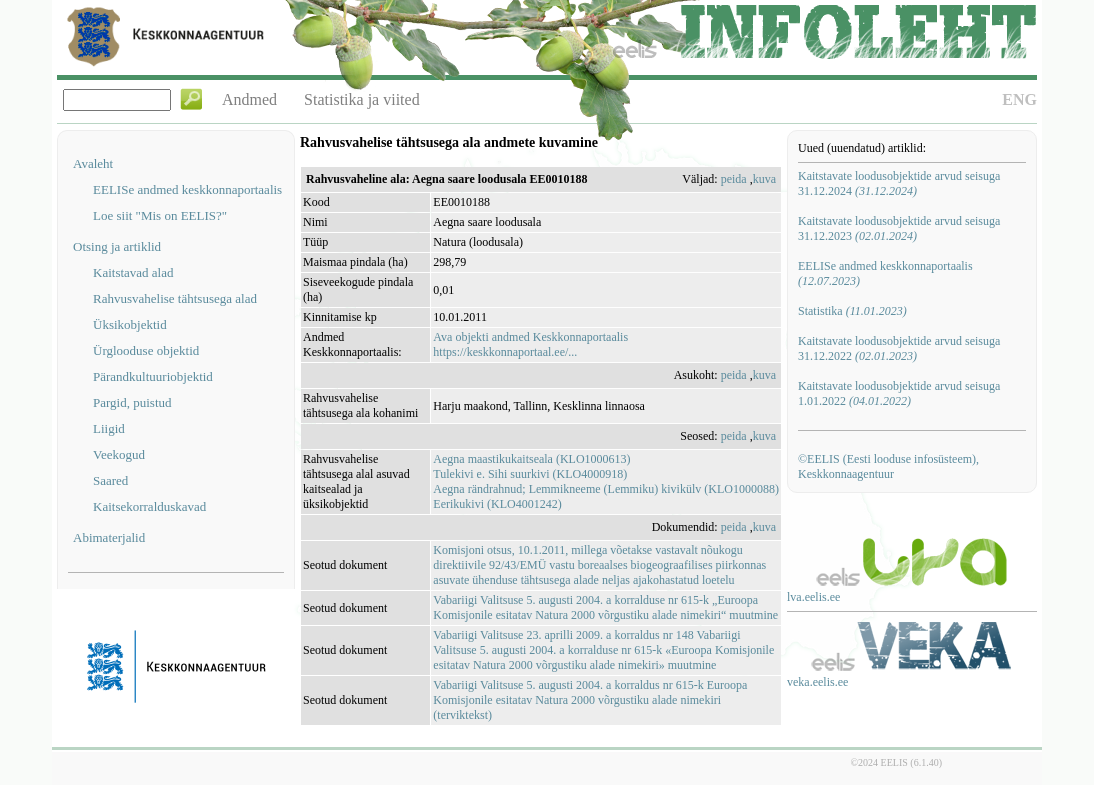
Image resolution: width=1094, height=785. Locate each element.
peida (734, 179)
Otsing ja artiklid (117, 246)
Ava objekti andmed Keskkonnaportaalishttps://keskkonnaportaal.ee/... (530, 344)
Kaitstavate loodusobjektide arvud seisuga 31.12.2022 (899, 348)
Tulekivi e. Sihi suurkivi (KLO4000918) (530, 474)
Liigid (109, 428)
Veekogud (119, 454)
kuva (764, 179)
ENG (1019, 99)
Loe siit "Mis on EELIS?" (160, 215)
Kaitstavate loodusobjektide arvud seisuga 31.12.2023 (899, 228)
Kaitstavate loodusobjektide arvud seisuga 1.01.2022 (899, 393)
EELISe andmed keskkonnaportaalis (187, 189)
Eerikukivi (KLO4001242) (497, 504)
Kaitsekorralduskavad (149, 506)
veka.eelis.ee (817, 682)
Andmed (249, 99)
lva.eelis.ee (813, 597)
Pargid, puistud (132, 402)
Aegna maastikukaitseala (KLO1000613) (531, 459)
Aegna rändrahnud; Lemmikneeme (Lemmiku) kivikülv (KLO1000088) (606, 489)
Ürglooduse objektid (146, 350)
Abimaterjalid (109, 537)
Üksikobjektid (130, 324)
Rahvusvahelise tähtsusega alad (175, 298)
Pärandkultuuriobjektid (153, 376)
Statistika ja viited (362, 99)
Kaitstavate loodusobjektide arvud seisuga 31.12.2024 (899, 183)
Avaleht (93, 163)
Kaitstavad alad (133, 272)
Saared (110, 480)
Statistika (852, 311)
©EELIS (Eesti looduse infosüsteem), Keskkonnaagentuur (888, 466)
